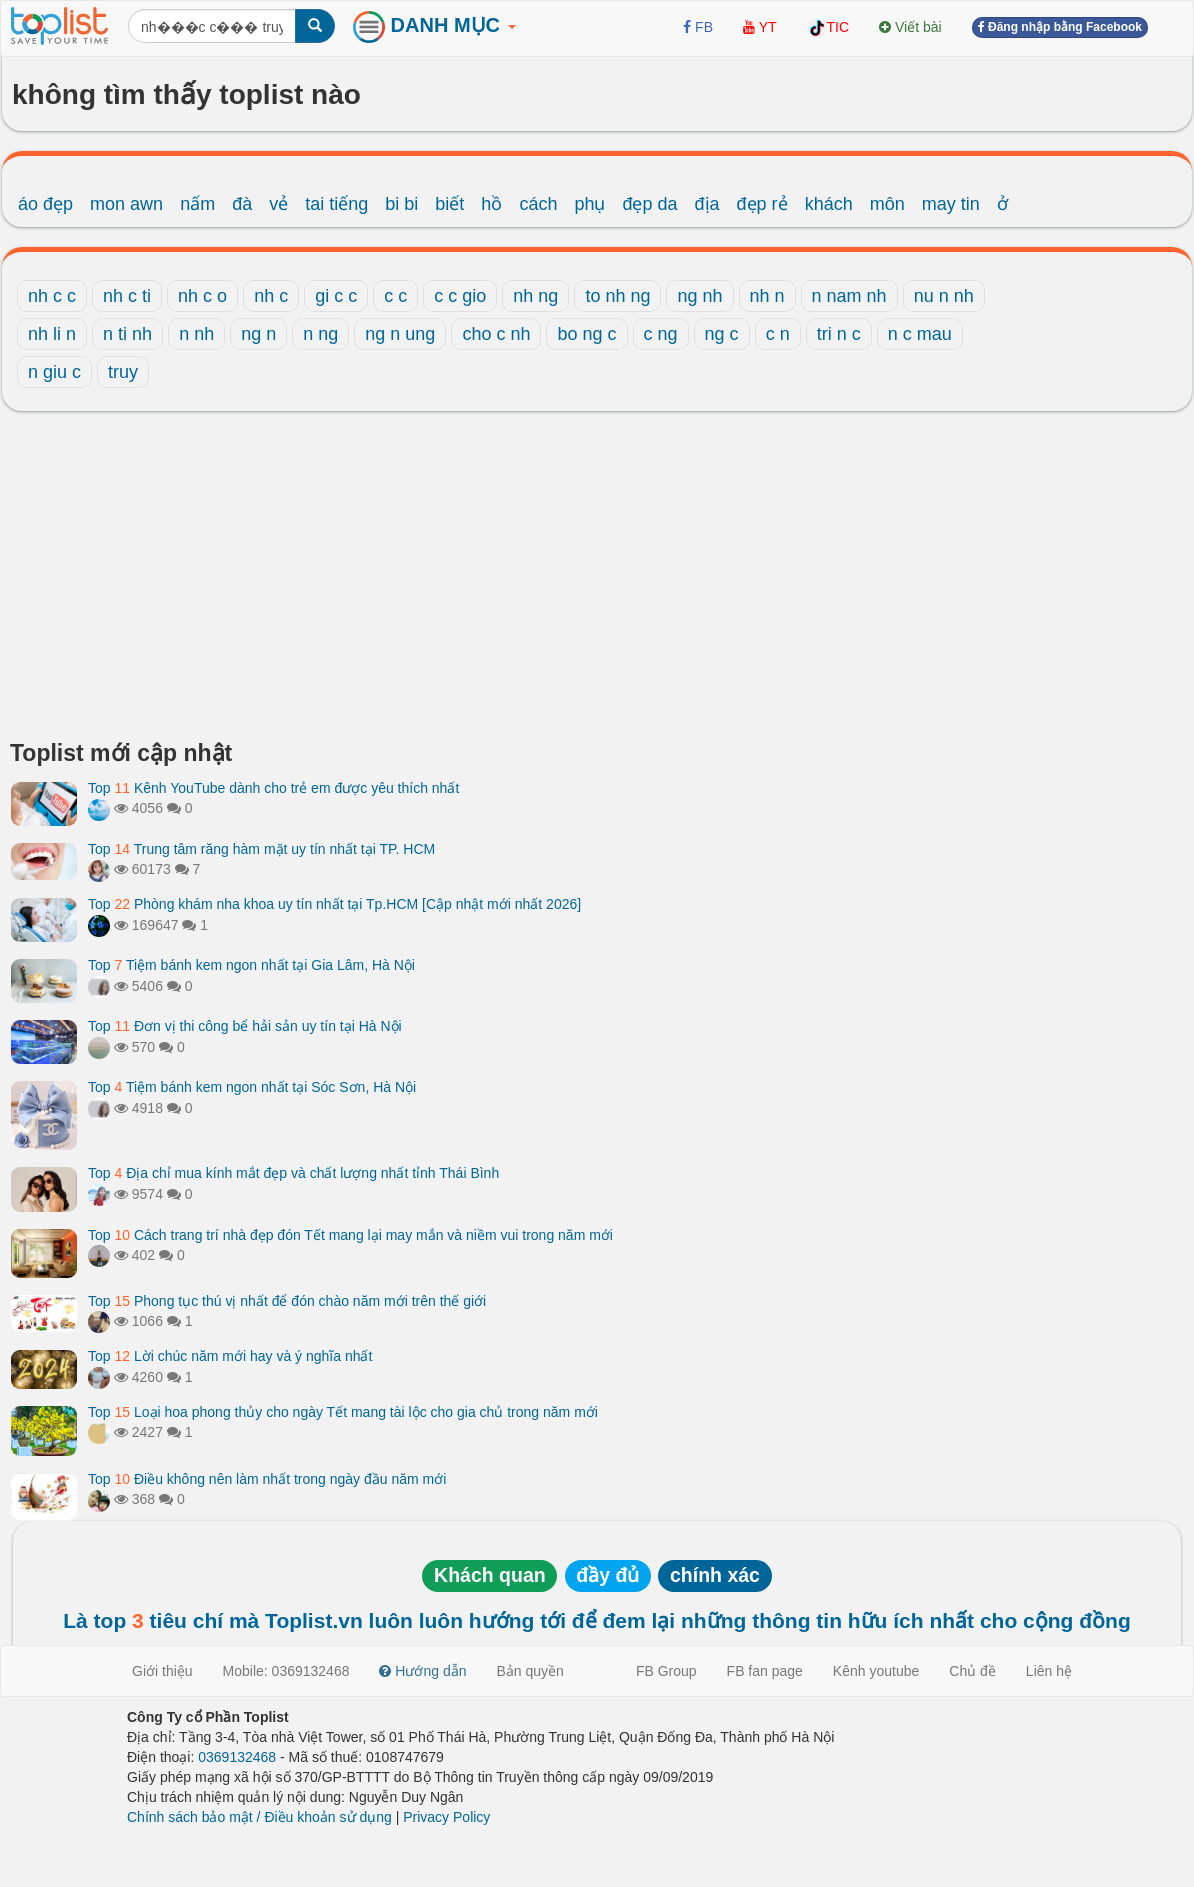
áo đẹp (45, 204)
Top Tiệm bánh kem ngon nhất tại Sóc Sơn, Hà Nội (252, 1087)
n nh (196, 334)
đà (242, 204)
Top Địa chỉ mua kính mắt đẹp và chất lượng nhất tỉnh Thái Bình (293, 1173)
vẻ (278, 204)
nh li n (52, 334)
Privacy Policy (446, 1817)
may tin (951, 204)
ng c (722, 334)
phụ (589, 204)
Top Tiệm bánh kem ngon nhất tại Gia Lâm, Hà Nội (251, 965)
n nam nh (849, 296)
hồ (491, 204)
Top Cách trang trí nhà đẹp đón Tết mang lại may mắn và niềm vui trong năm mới (350, 1235)
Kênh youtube (876, 1671)
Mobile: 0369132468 (286, 1671)
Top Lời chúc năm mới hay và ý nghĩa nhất (230, 1356)
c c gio (460, 296)
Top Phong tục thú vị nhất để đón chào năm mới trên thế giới (287, 1301)
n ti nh (127, 334)
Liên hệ (1049, 1671)
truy (123, 372)
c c (395, 296)
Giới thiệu (162, 1671)
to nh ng (617, 296)
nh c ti (127, 296)
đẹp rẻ (762, 204)
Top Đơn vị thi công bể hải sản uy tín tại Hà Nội (245, 1026)
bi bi (401, 204)
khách (829, 204)
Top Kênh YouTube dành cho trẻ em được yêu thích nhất (273, 788)
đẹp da (649, 204)
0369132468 (237, 1757)
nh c (271, 296)
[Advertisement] (597, 581)
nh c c (52, 296)
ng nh (699, 296)
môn (887, 204)
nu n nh (944, 296)
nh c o (202, 296)
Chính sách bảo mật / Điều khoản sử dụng (259, 1817)
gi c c (336, 296)
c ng (661, 334)
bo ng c (586, 334)
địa (707, 204)
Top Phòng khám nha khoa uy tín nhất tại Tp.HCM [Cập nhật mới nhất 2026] (334, 904)
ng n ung (400, 334)
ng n (258, 334)
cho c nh (496, 334)
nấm (197, 204)
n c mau (920, 334)
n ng (320, 334)
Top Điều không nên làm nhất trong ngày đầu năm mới (267, 1479)
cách (538, 204)
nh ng (535, 296)
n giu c (54, 372)
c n (778, 334)
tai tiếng (336, 204)
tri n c (839, 334)
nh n (767, 296)
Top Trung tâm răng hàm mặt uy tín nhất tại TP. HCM (261, 849)
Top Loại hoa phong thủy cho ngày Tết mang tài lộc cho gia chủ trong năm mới (343, 1412)
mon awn (126, 204)
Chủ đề (972, 1671)
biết (449, 204)
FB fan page (765, 1671)
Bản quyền (530, 1671)
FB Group (666, 1671)
